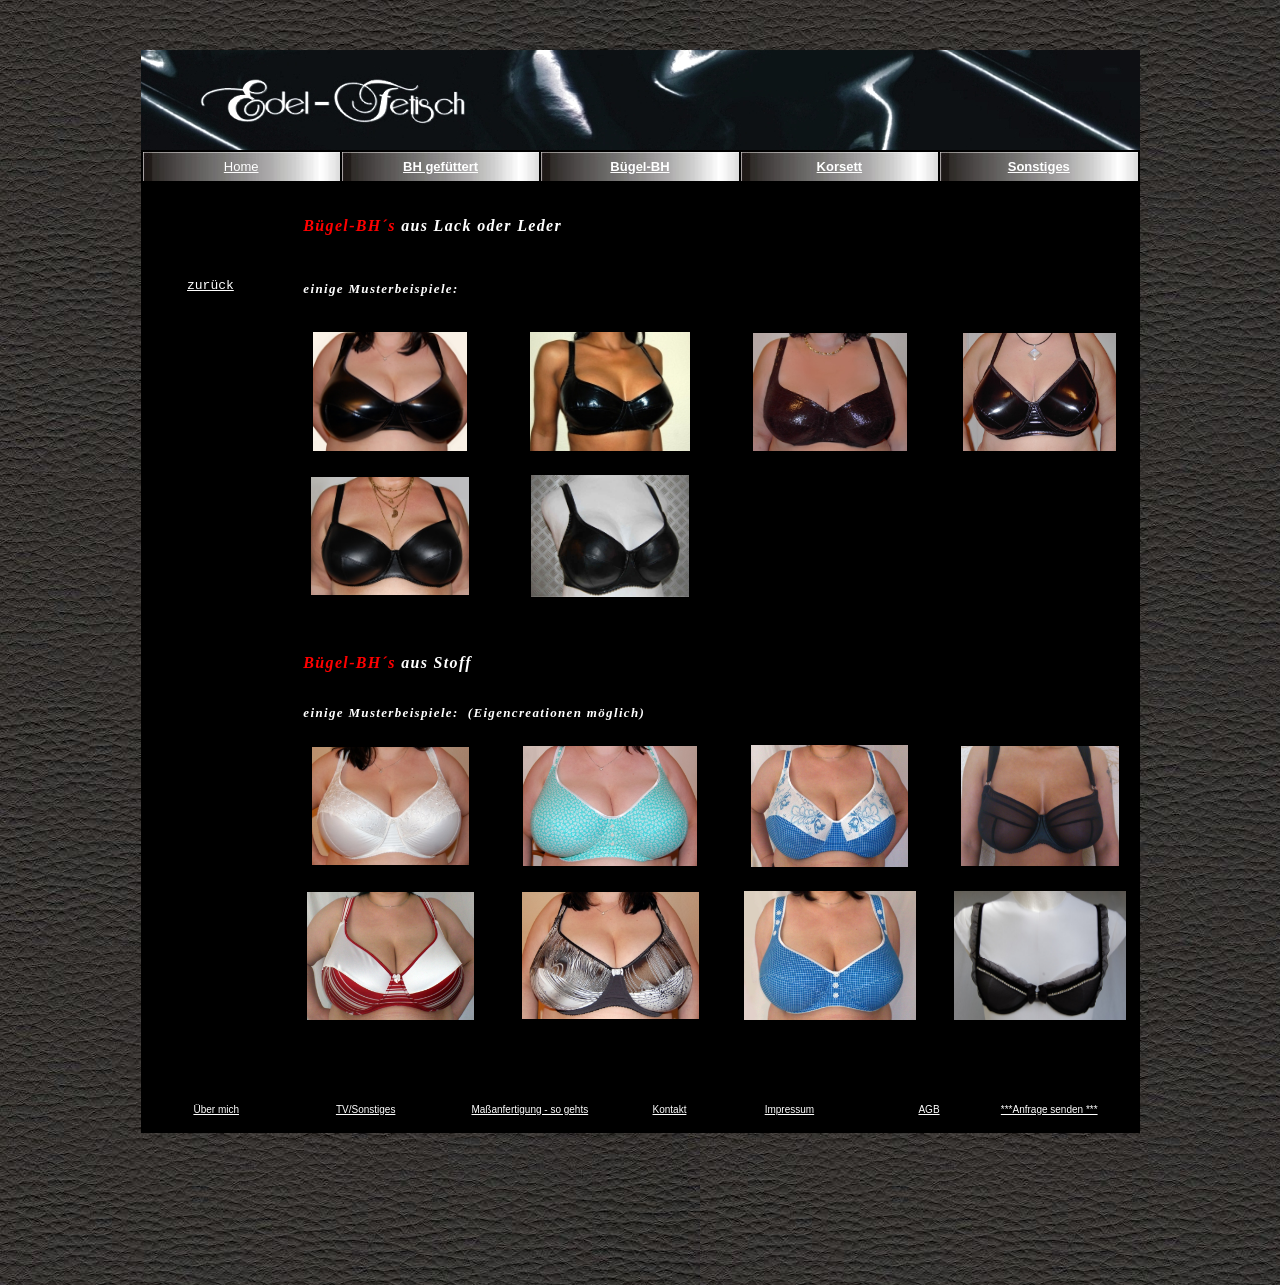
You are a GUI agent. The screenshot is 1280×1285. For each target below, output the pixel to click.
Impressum (789, 1109)
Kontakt (670, 1109)
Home (241, 166)
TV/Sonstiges (365, 1109)
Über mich (216, 1109)
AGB (928, 1109)
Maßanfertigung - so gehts (529, 1109)
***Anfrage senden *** (1049, 1109)
